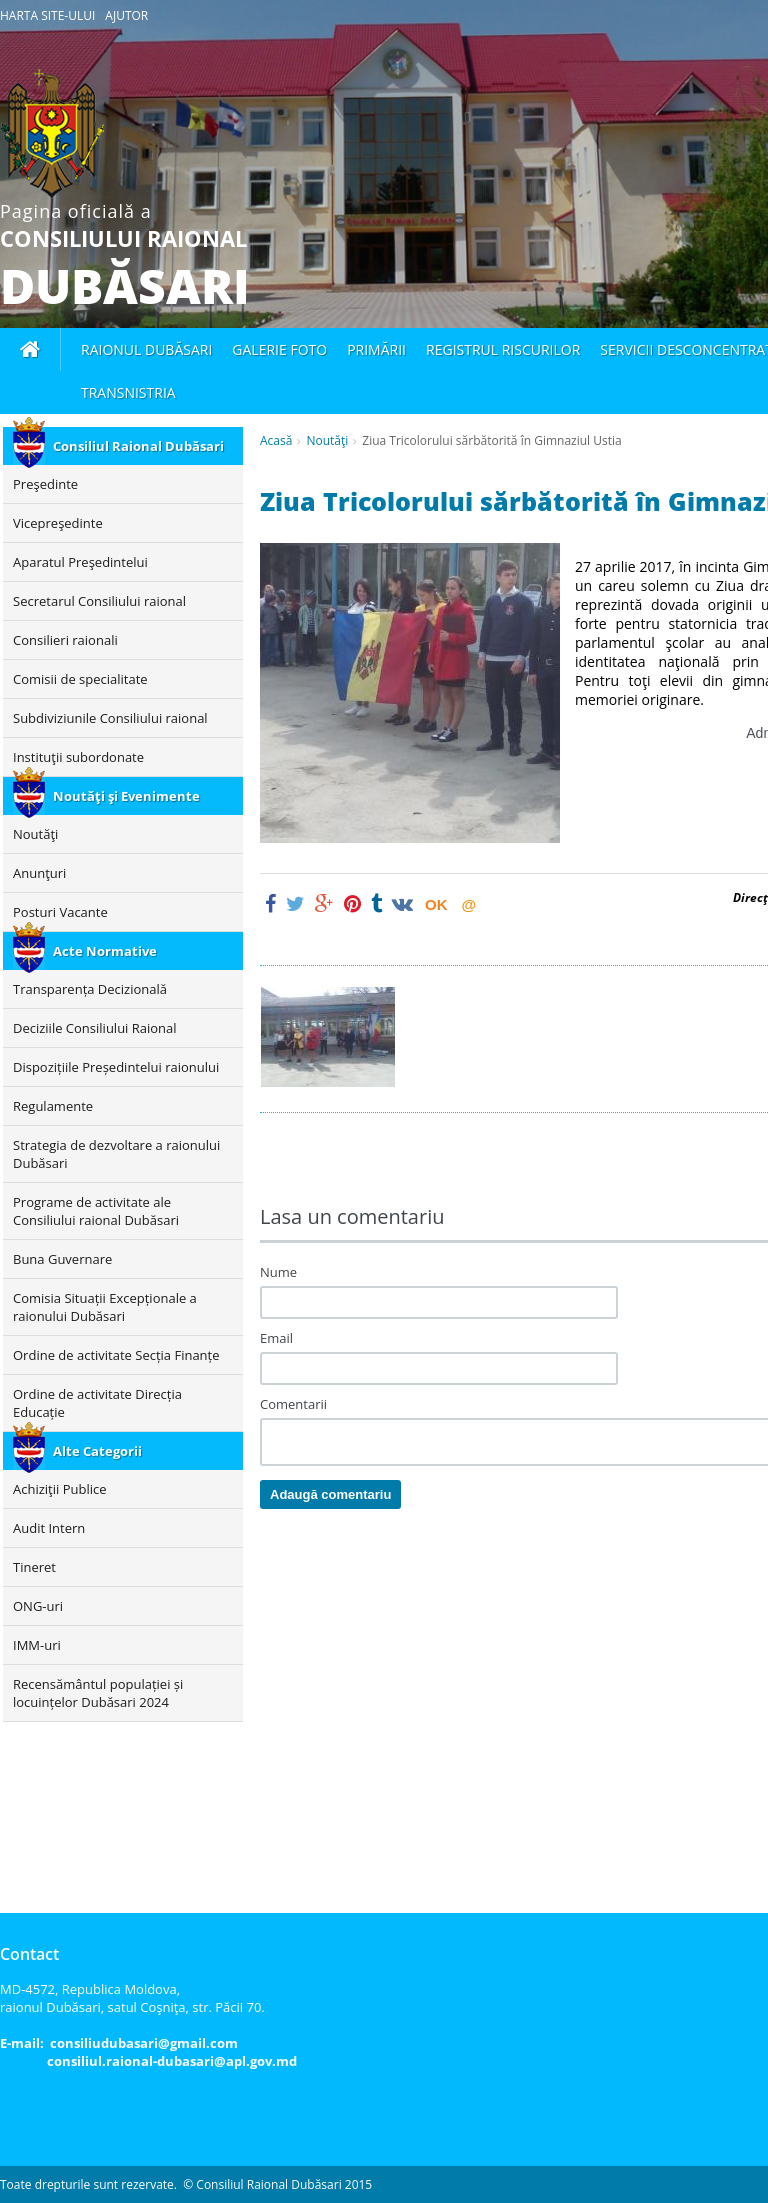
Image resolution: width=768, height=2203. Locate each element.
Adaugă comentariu (330, 1494)
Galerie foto (279, 349)
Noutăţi (327, 440)
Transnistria (128, 392)
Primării (376, 349)
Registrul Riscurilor (503, 349)
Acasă (276, 440)
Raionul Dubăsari (146, 349)
